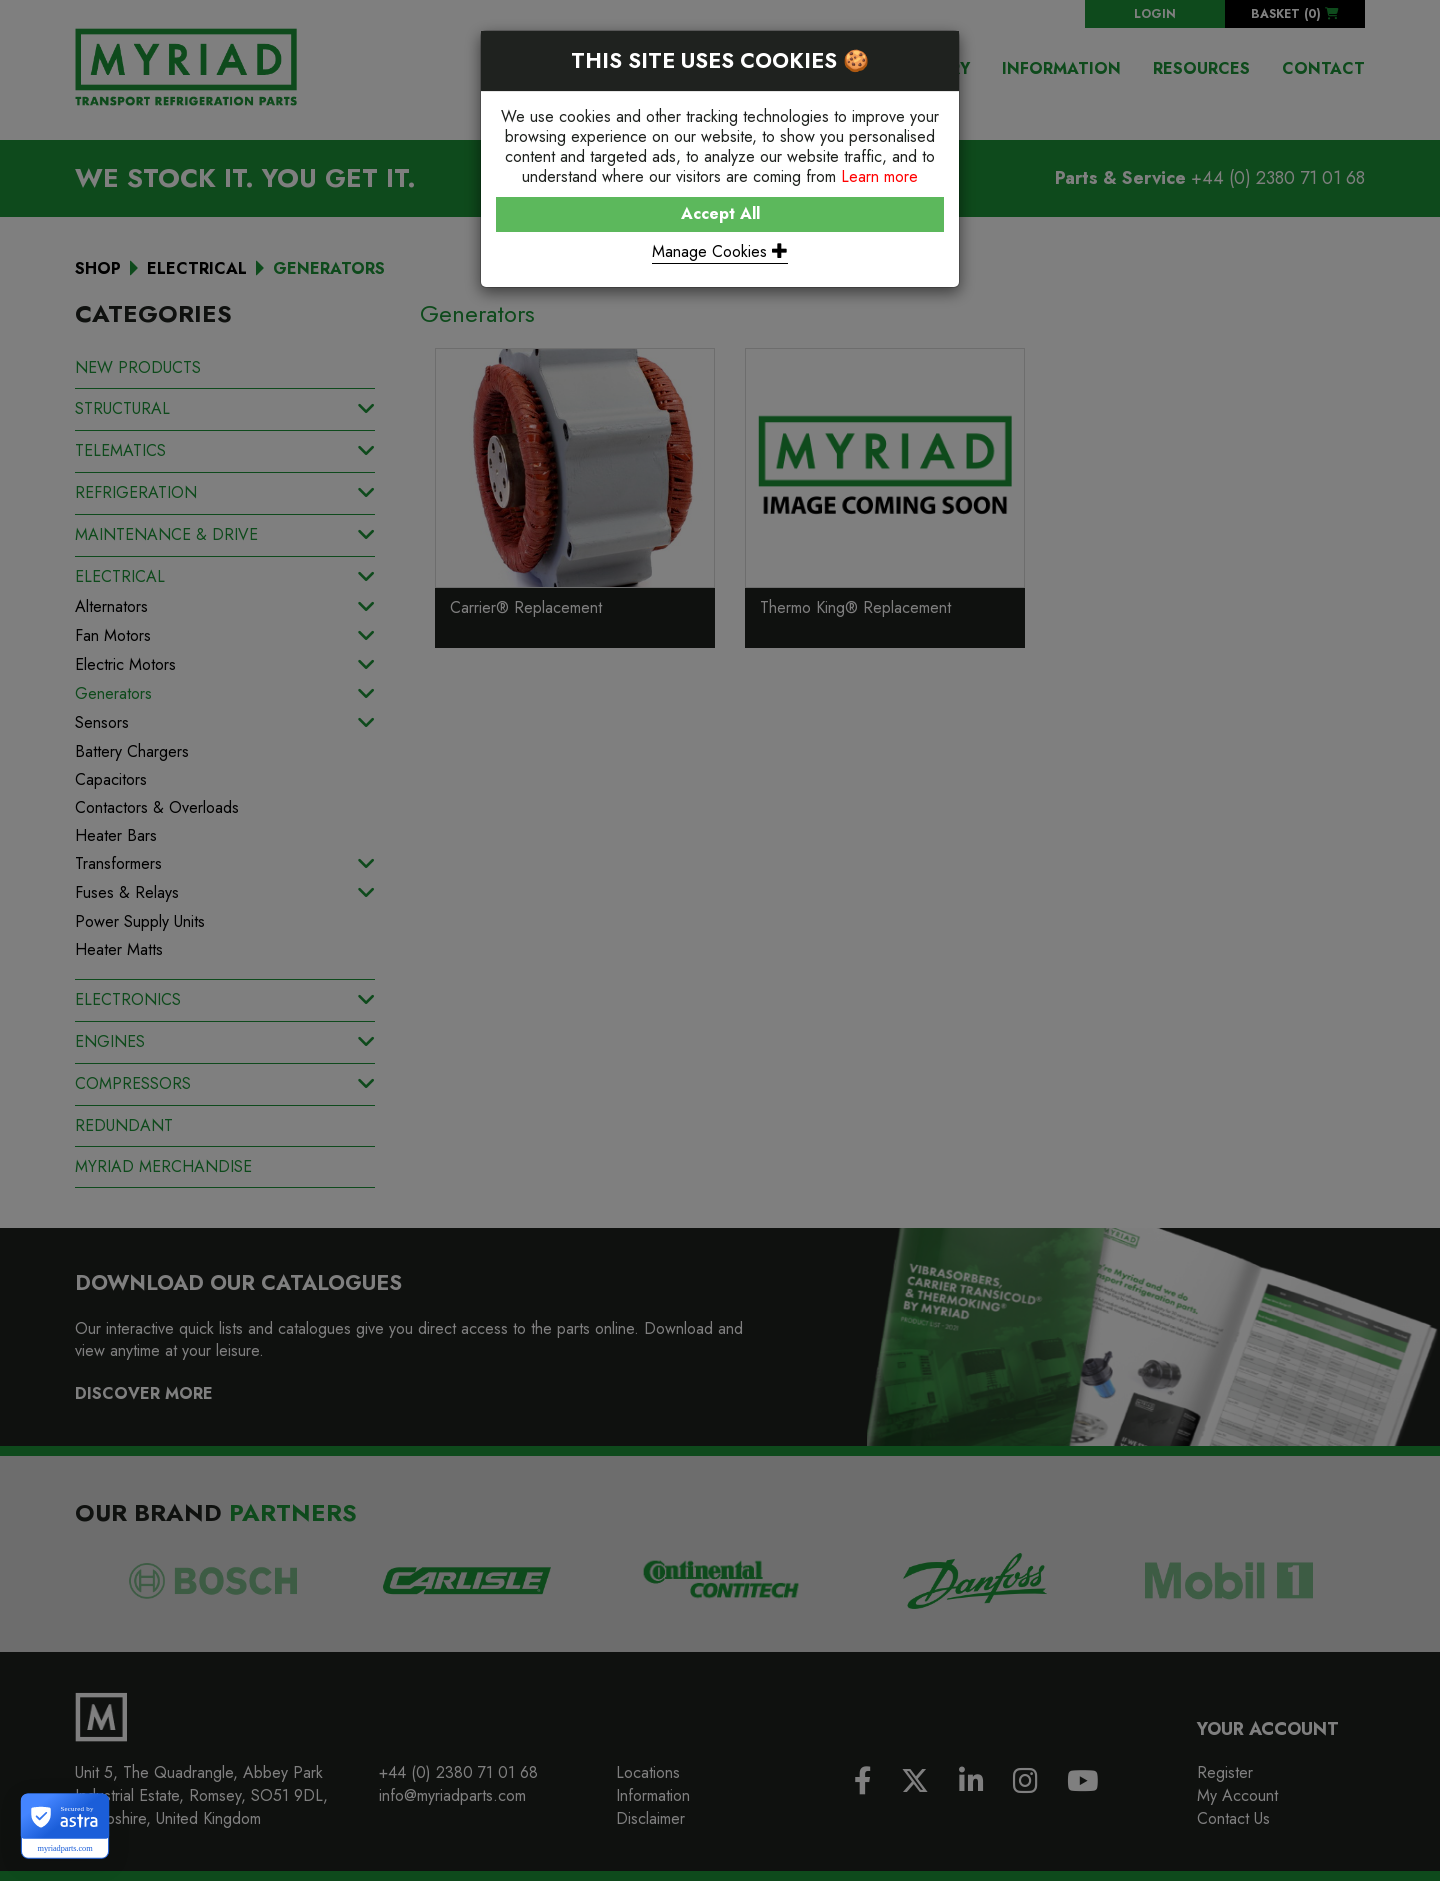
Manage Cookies (720, 251)
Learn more (879, 176)
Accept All (720, 213)
